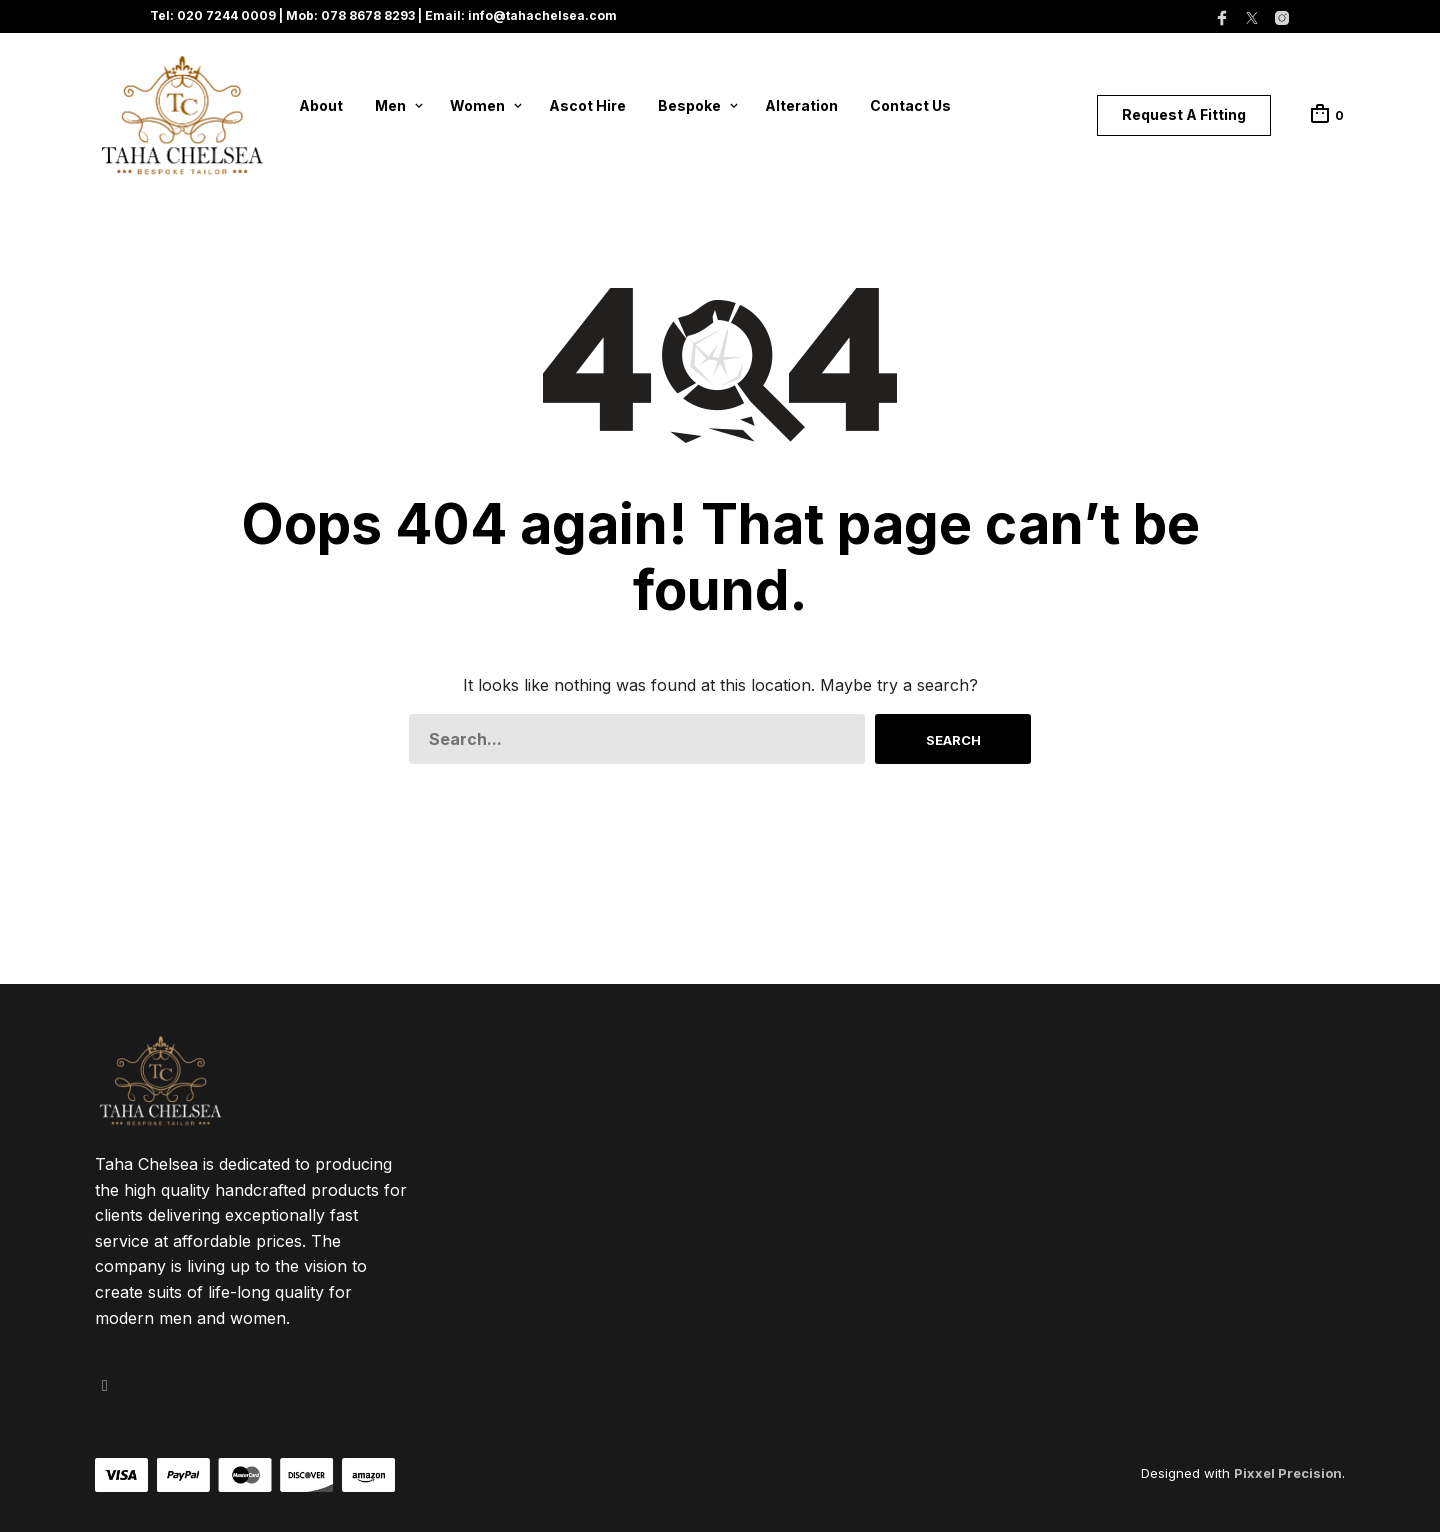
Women (477, 105)
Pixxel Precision (1288, 1473)
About (321, 105)
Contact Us (910, 105)
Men (390, 105)
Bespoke (689, 105)
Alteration (801, 105)
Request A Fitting (1184, 114)
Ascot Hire (587, 105)
